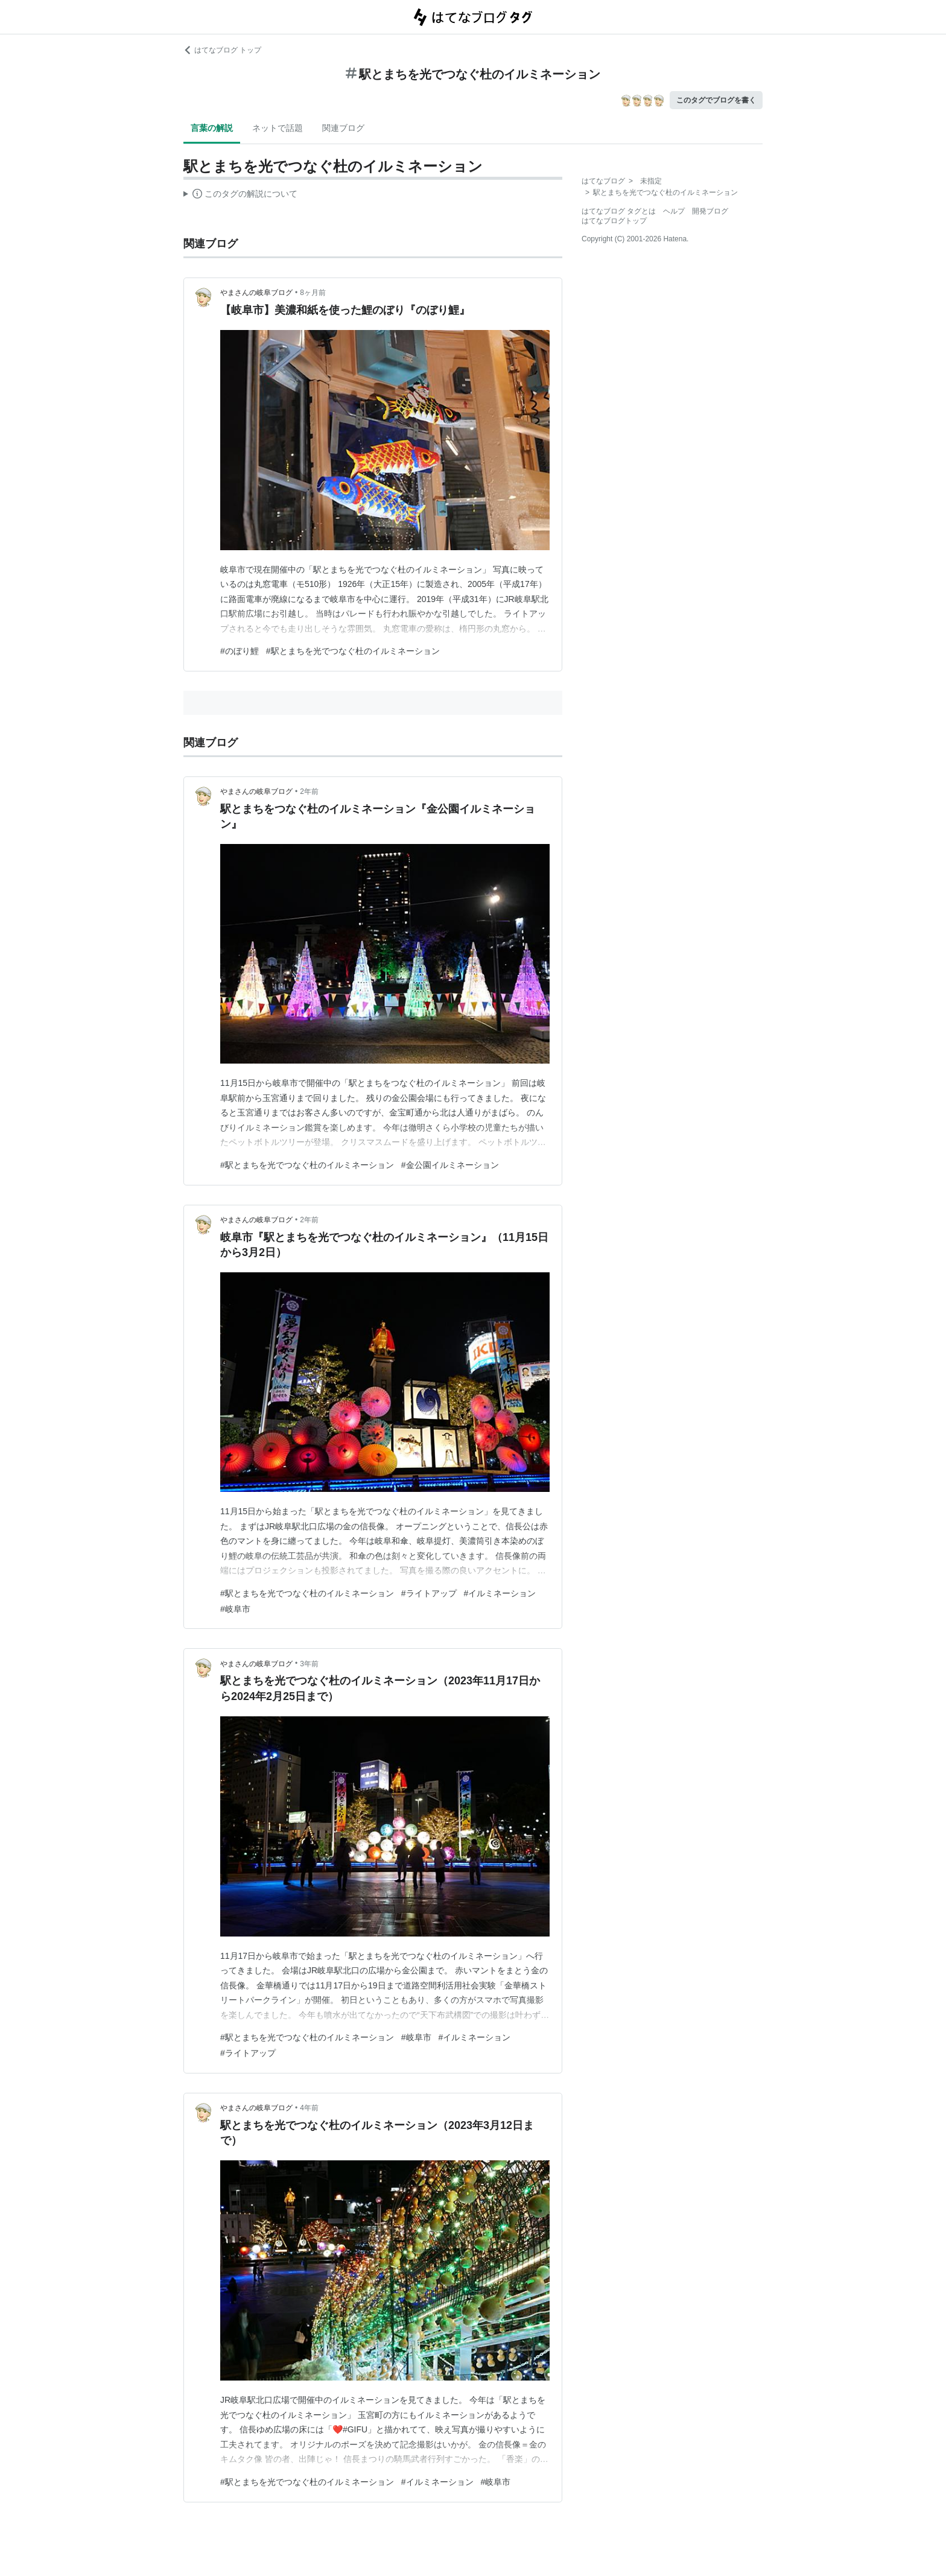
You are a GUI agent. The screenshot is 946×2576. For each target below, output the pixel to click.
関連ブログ (343, 128)
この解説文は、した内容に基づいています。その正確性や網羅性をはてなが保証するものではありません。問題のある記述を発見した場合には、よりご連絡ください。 (240, 195)
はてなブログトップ (614, 221)
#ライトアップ (429, 1593)
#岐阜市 (235, 1609)
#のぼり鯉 (239, 651)
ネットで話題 (277, 128)
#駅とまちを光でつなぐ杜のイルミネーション (353, 651)
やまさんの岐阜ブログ (256, 292)
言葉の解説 (212, 128)
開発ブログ (710, 211)
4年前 (309, 2108)
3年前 (309, 1664)
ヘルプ (674, 211)
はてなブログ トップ (222, 50)
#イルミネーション (500, 1593)
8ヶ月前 (313, 292)
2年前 (309, 791)
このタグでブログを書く (716, 100)
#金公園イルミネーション (450, 1165)
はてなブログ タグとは (619, 211)
